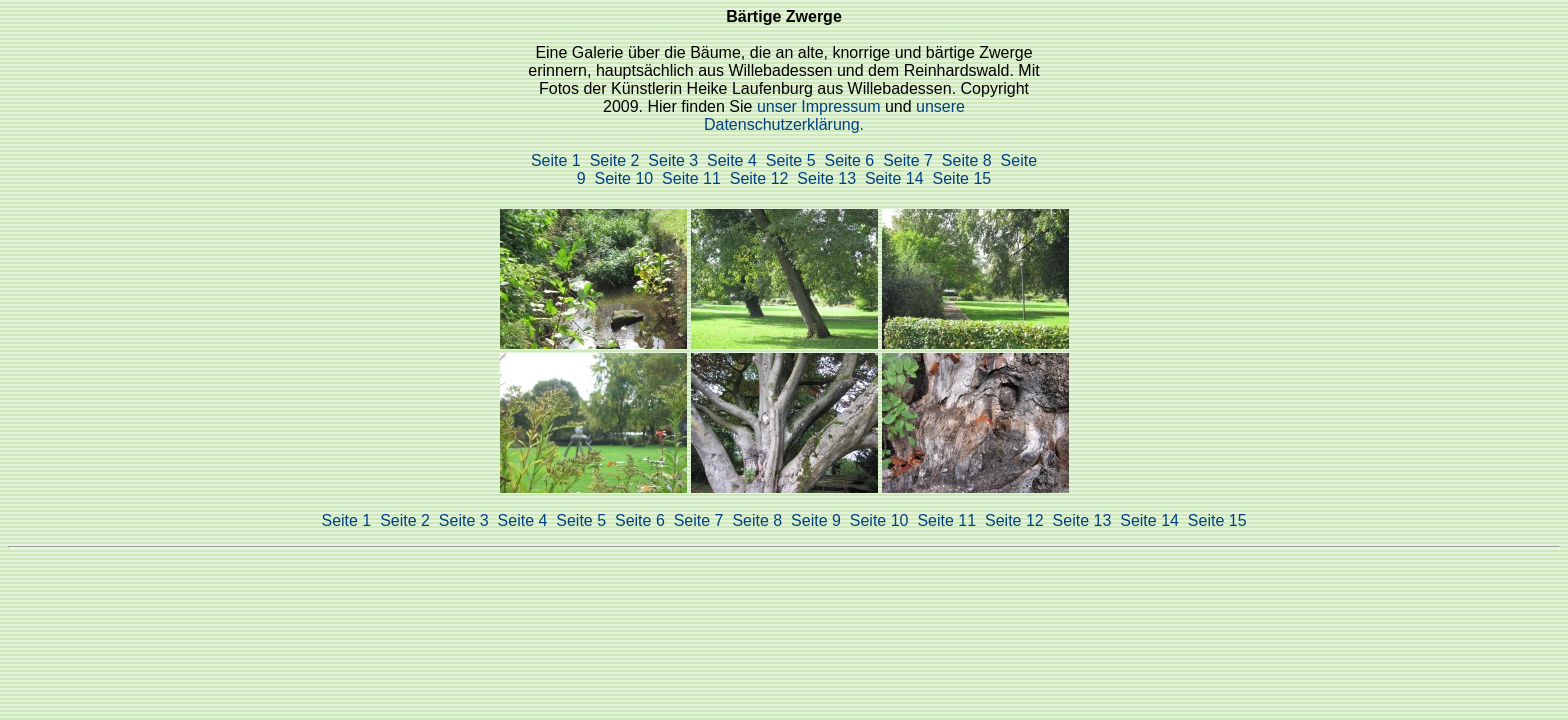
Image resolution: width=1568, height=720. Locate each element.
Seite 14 (894, 178)
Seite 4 (732, 160)
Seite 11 (691, 178)
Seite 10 (624, 178)
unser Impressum (821, 106)
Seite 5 (791, 160)
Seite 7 (908, 160)
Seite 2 (615, 160)
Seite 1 (556, 160)
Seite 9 (816, 520)
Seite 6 (849, 160)
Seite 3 (673, 160)
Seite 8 (967, 160)
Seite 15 (962, 178)
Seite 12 (759, 178)
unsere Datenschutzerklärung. (834, 115)
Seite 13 (826, 178)
